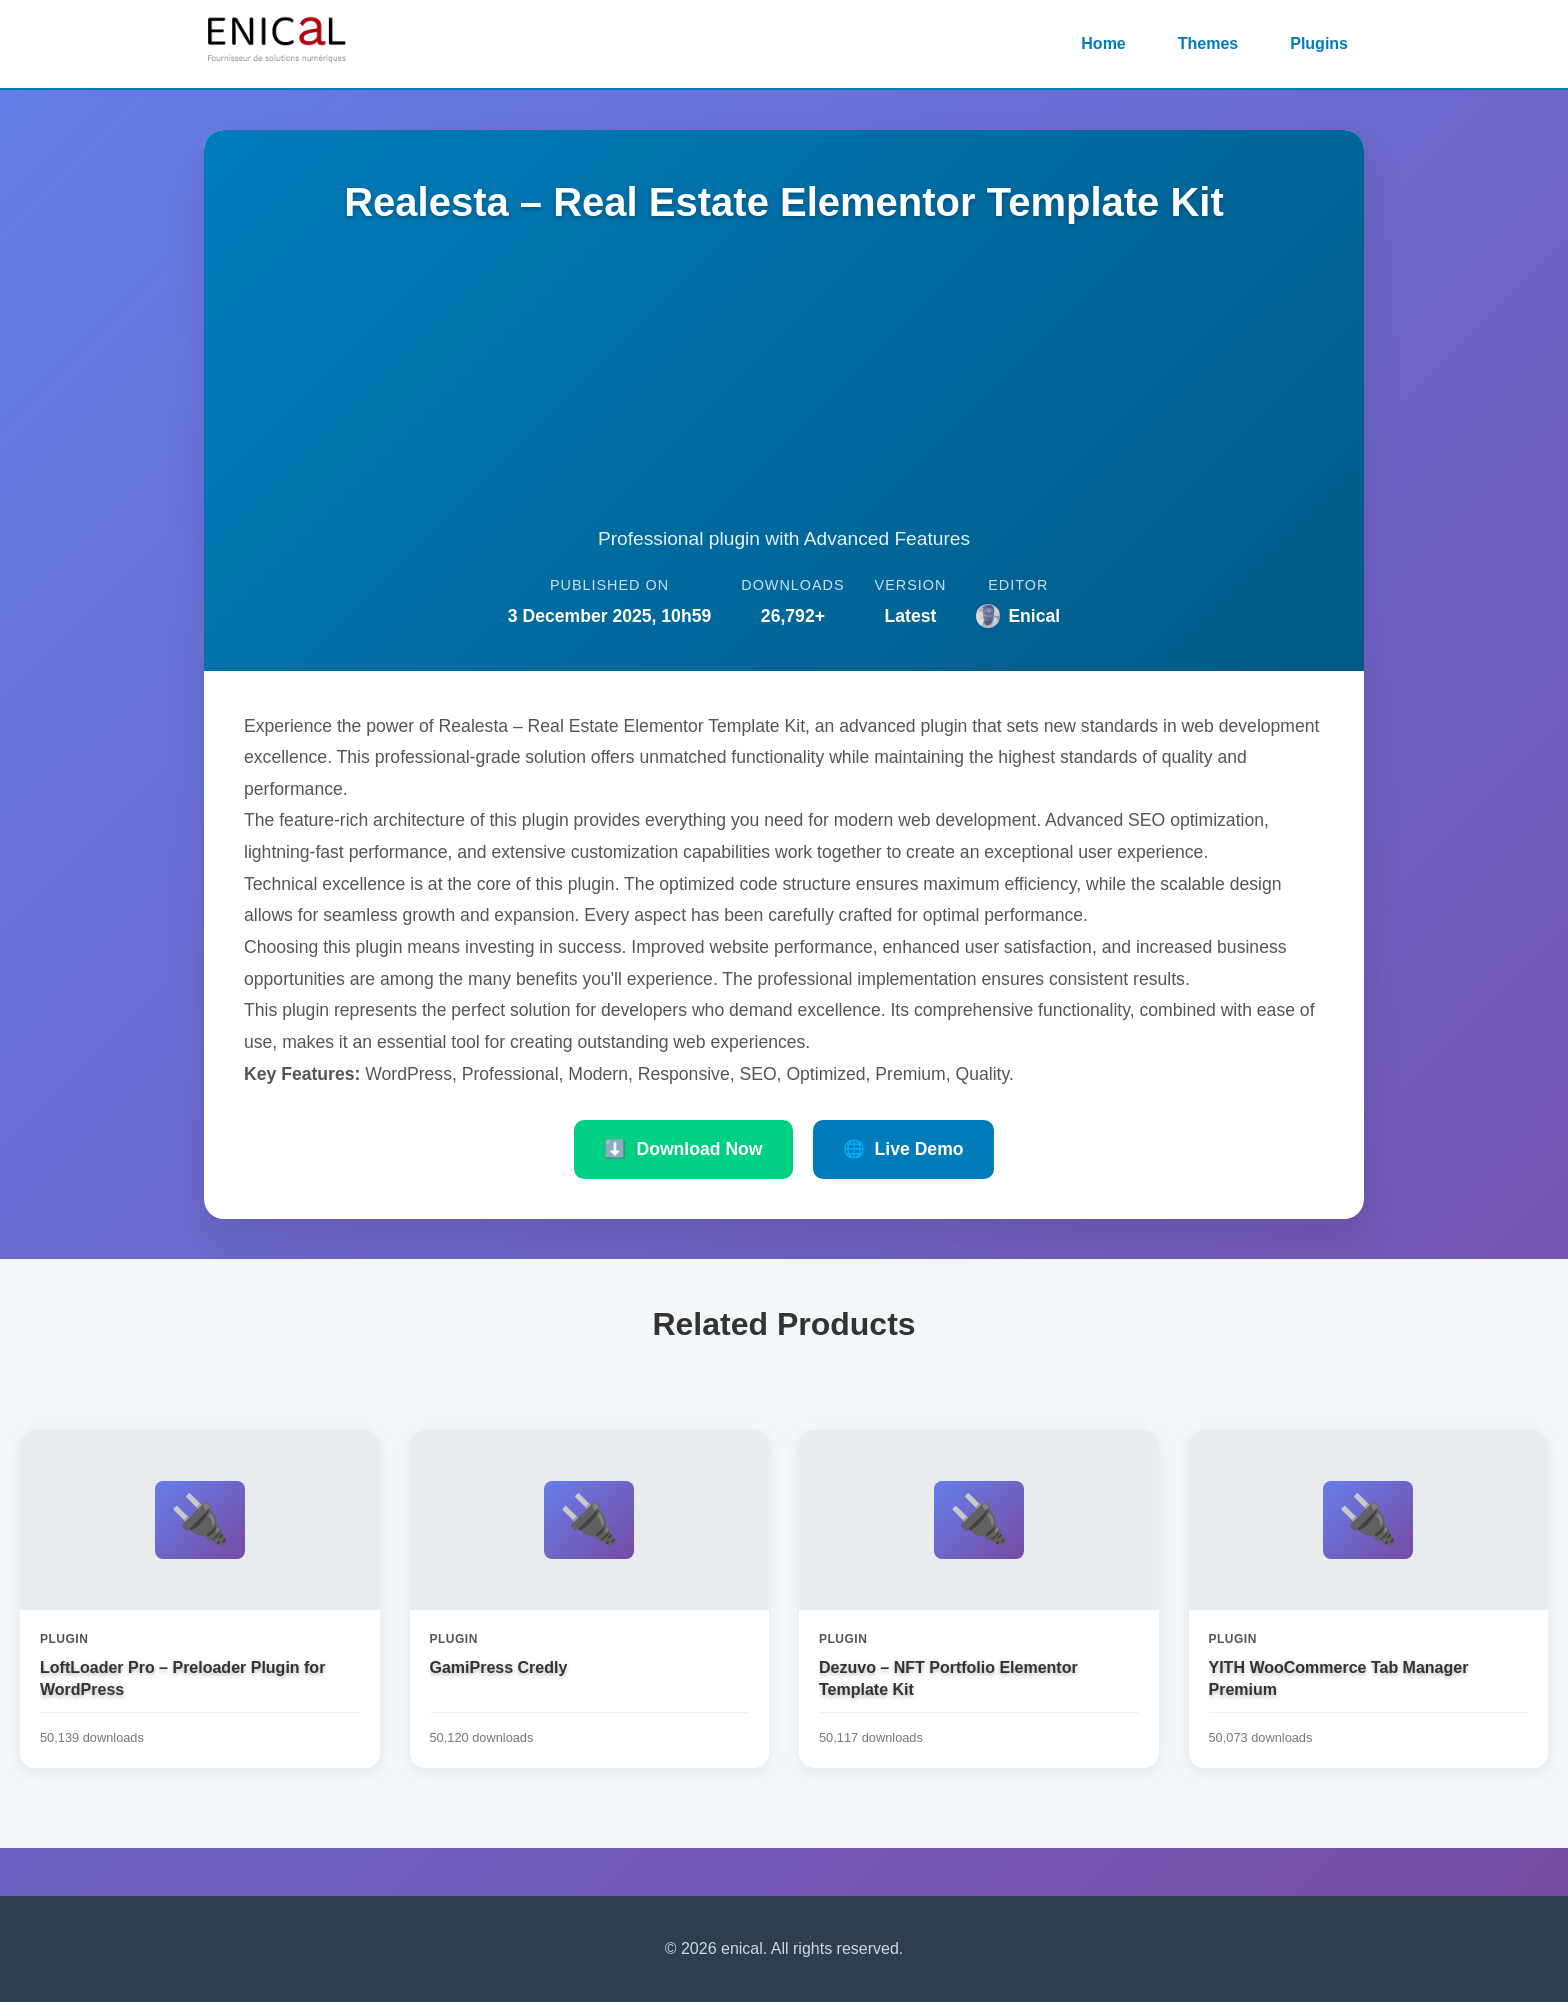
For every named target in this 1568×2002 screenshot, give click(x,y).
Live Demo (903, 1149)
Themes (1208, 43)
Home (1103, 43)
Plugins (1319, 43)
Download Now (683, 1149)
